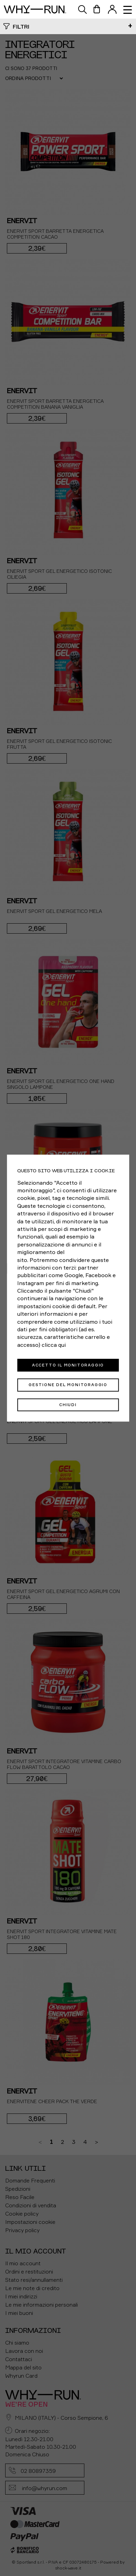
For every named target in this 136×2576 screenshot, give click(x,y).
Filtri (21, 26)
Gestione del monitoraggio (68, 1384)
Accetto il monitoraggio (68, 1365)
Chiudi (68, 1404)
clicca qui (54, 1344)
